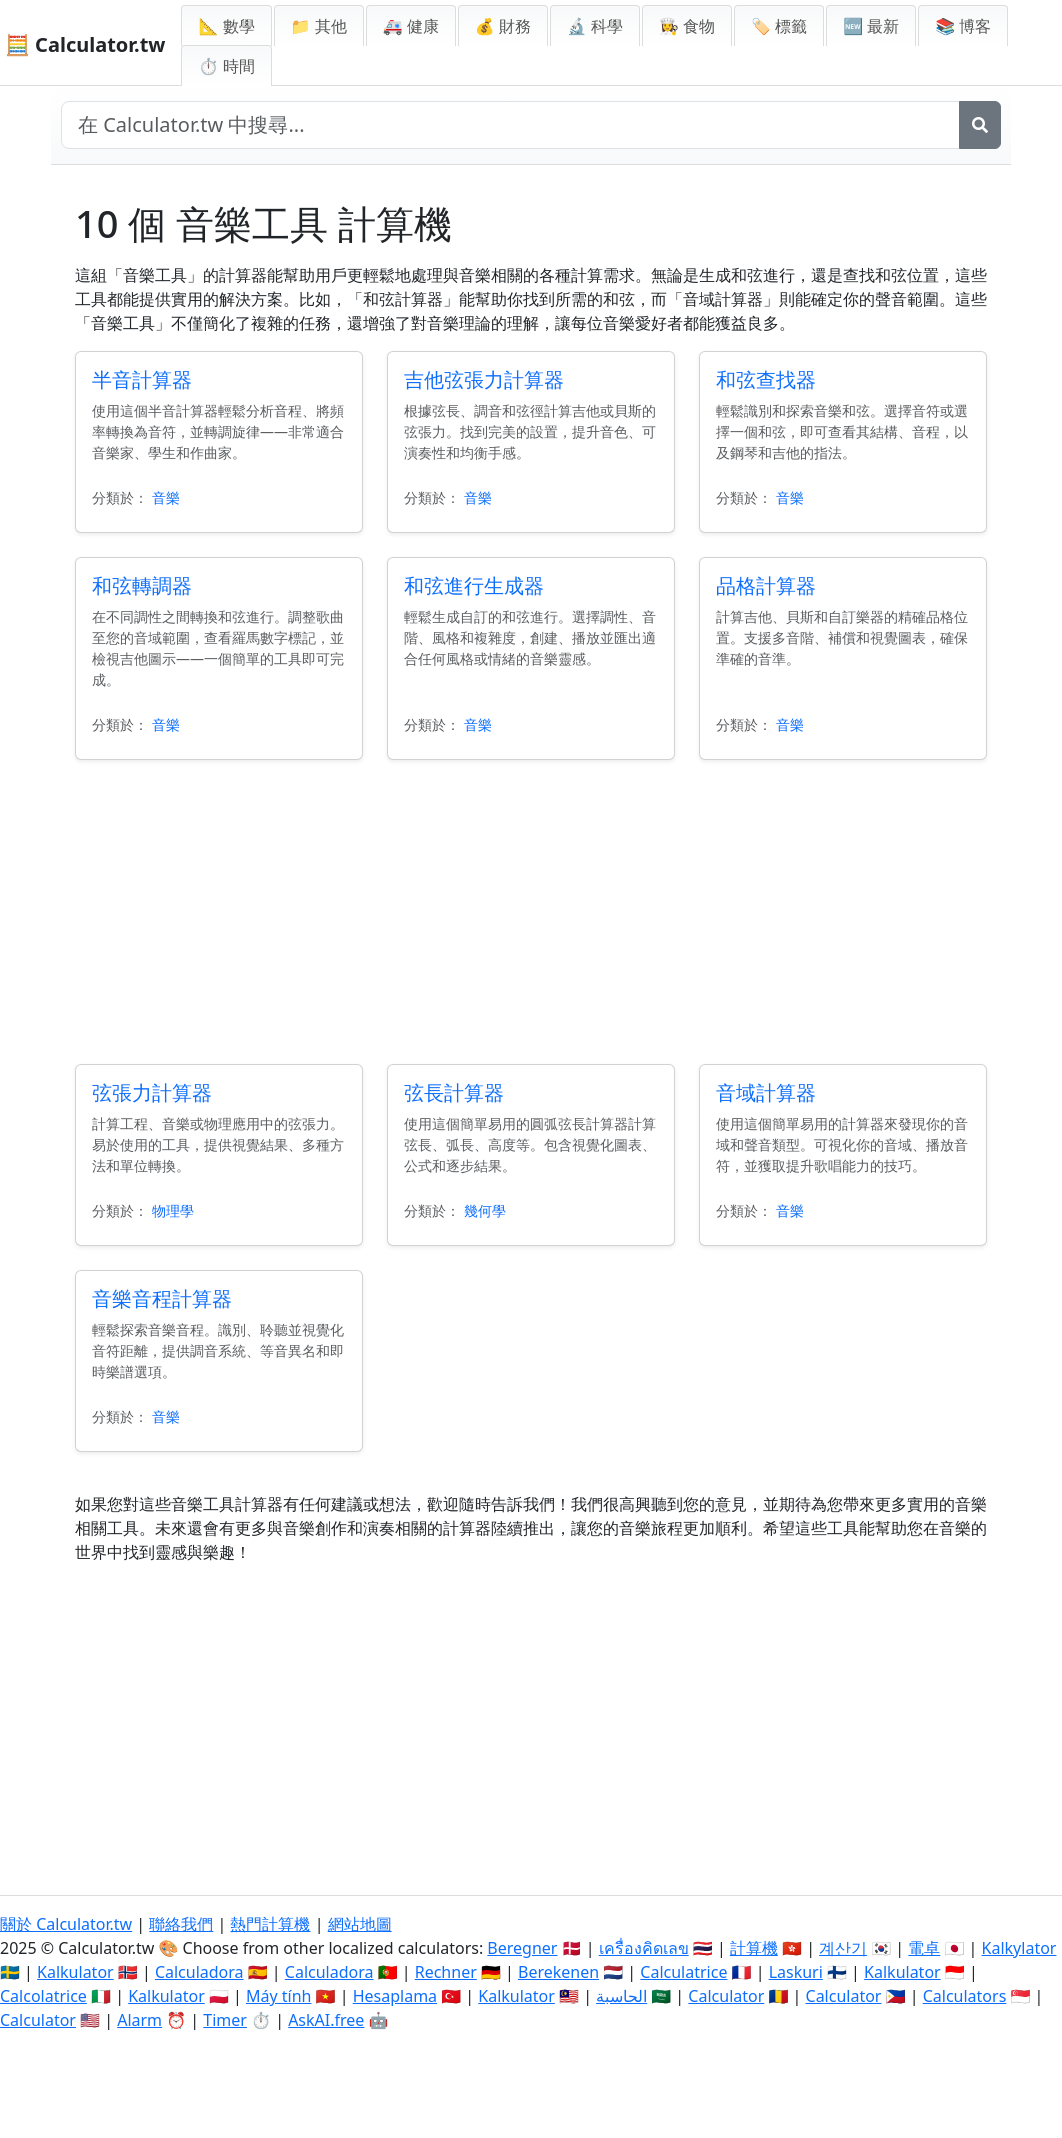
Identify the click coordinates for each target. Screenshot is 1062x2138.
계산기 (843, 1948)
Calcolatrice (43, 1996)
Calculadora (199, 1972)
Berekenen (558, 1972)
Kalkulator (75, 1972)
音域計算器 (766, 1092)
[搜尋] (980, 125)
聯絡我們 (181, 1924)
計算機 (754, 1948)
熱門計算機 (270, 1924)
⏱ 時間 (226, 66)
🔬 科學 (595, 26)
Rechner (446, 1972)
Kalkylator (1019, 1948)
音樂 (166, 497)
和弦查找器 (766, 379)
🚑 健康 (411, 26)
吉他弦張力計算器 (484, 379)
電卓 (924, 1948)
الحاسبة (621, 1996)
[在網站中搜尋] (510, 125)
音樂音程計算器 (162, 1298)
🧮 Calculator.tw (85, 44)
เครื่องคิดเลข (644, 1948)
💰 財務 (503, 26)
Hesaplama (395, 1996)
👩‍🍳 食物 (687, 26)
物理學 (173, 1210)
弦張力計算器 (152, 1092)
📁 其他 (319, 26)
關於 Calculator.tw (66, 1924)
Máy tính (279, 1996)
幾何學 (485, 1210)
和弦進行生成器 (474, 585)
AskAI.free (326, 2020)
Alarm (139, 2020)
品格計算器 (766, 585)
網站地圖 (360, 1924)
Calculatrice (683, 1972)
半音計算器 (142, 379)
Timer (225, 2020)
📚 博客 (963, 26)
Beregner (522, 1948)
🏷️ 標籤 (779, 26)
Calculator (726, 1996)
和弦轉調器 (142, 585)
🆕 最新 (871, 26)
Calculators (965, 1996)
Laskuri (796, 1972)
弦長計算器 (454, 1092)
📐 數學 (226, 26)
